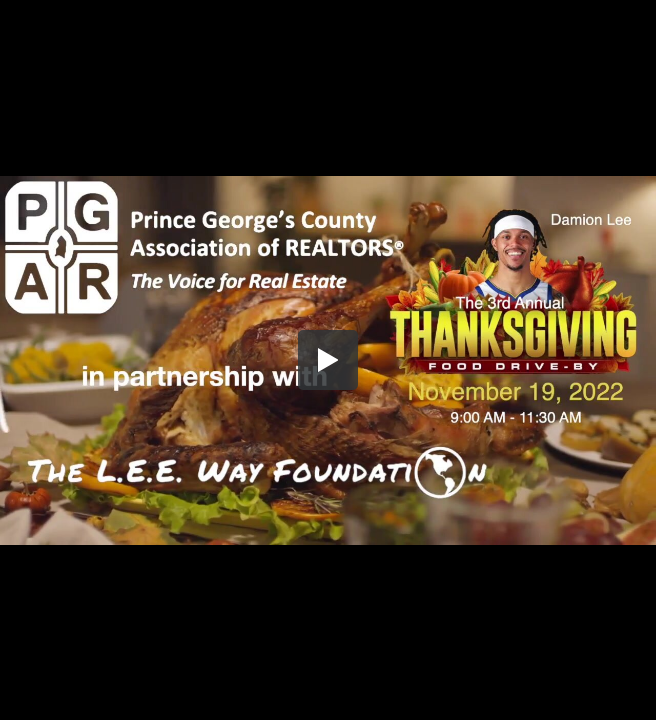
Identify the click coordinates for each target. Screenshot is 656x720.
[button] (328, 360)
